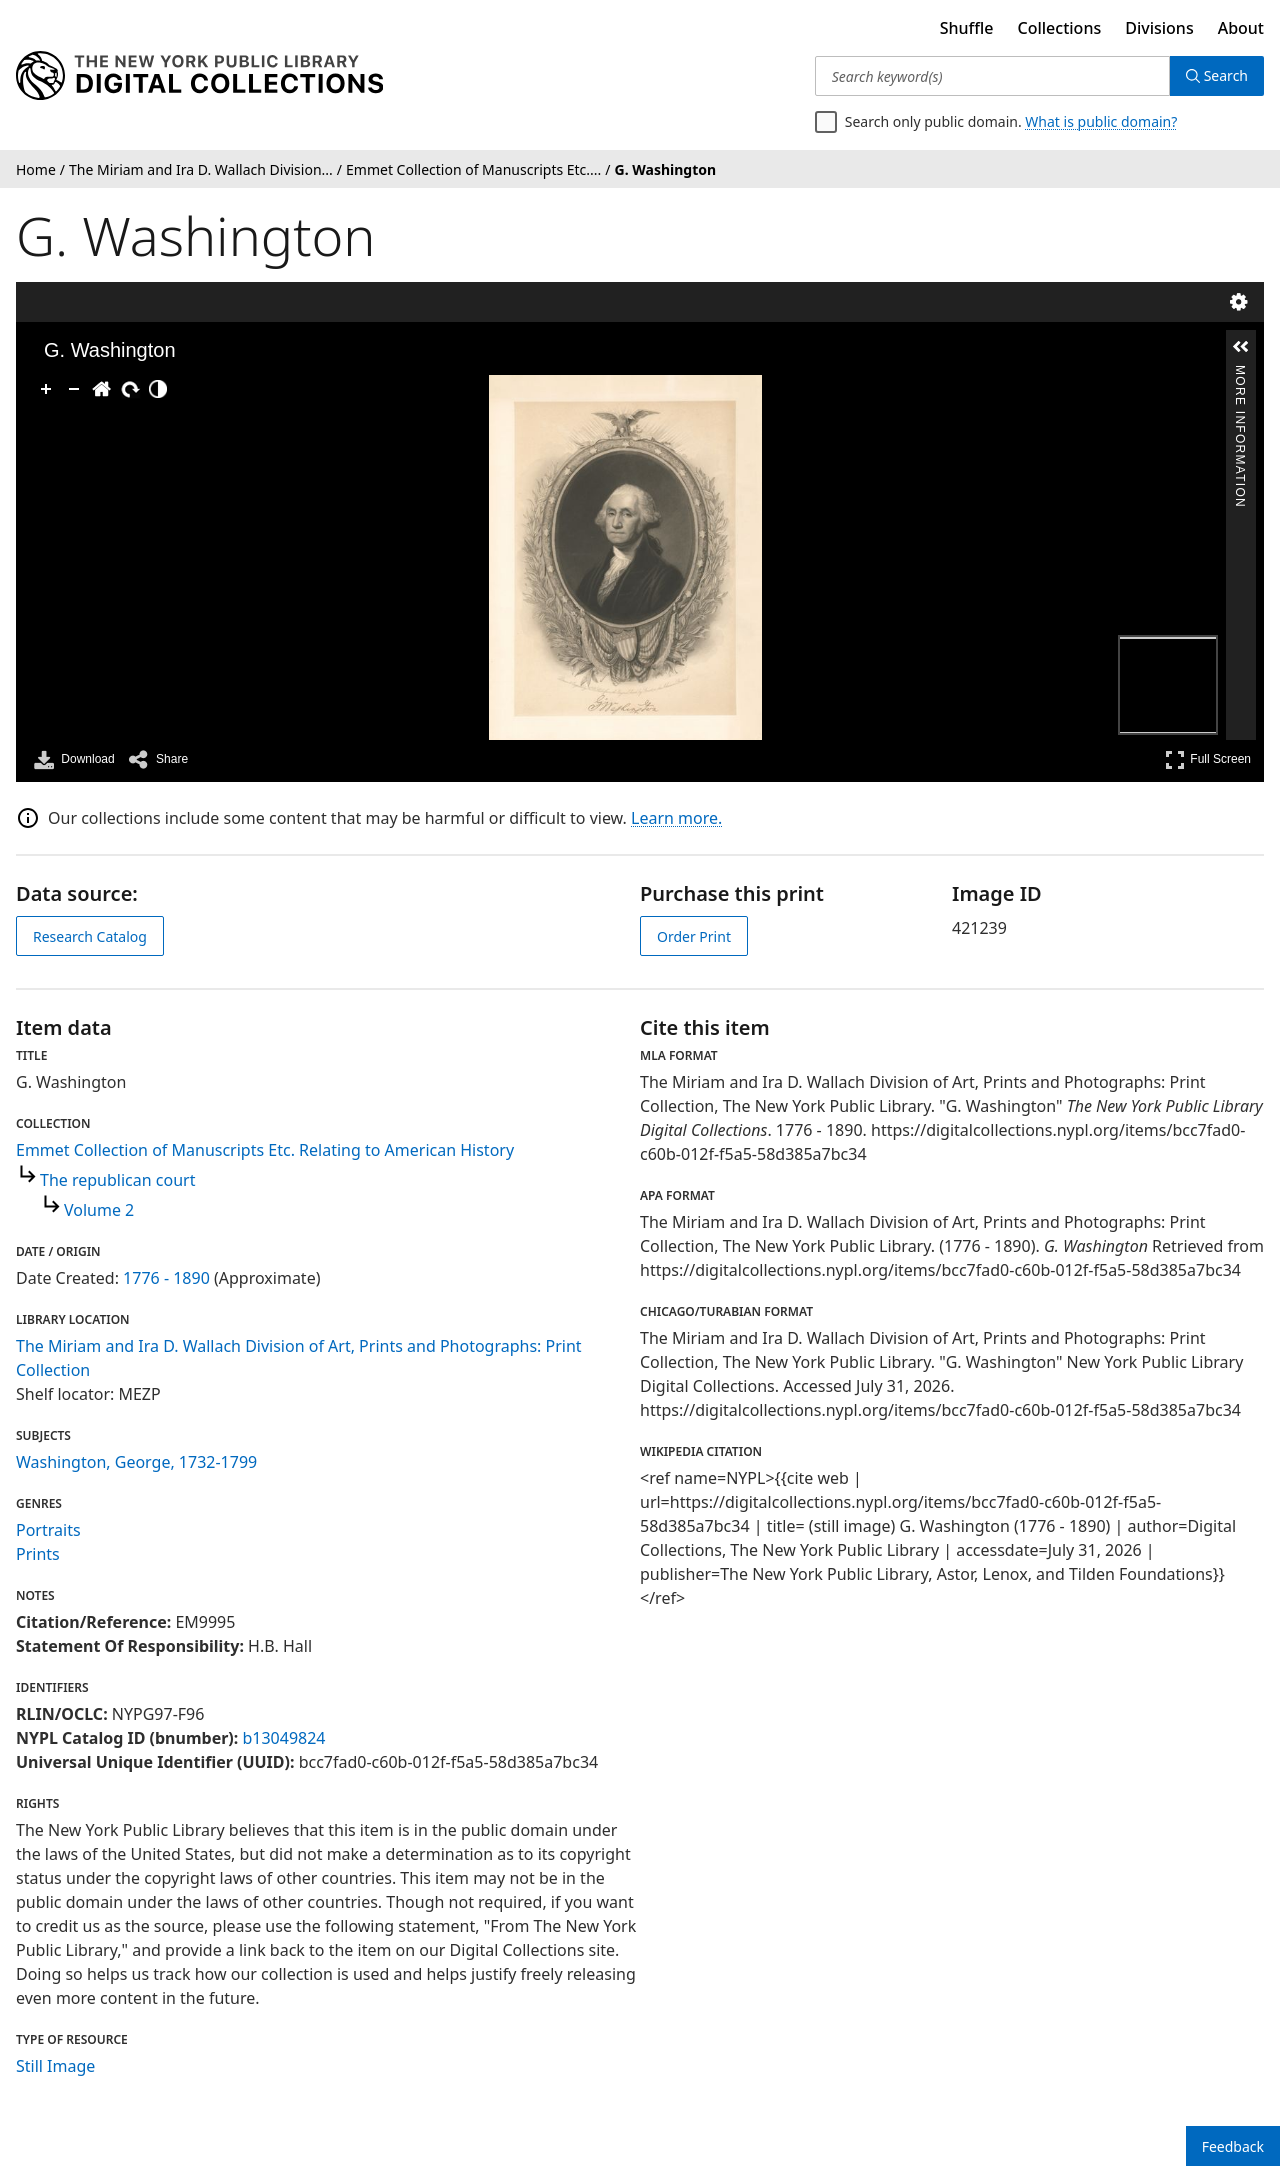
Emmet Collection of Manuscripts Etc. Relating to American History (265, 1150)
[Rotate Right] (130, 389)
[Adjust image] (158, 389)
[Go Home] (102, 389)
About (1241, 28)
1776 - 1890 (166, 1278)
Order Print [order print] (694, 936)
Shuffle (967, 28)
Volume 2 (99, 1210)
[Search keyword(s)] (992, 76)
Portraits (48, 1530)
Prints (38, 1554)
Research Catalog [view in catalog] (90, 936)
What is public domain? (1101, 121)
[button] (1241, 347)
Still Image (55, 2066)
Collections (1060, 28)
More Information (1240, 373)
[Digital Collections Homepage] (199, 76)
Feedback (1233, 2146)
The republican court (117, 1180)
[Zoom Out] (74, 389)
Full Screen (1208, 759)
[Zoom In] (46, 389)
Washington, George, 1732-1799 (136, 1462)
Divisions (1159, 28)
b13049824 (283, 1738)
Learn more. (676, 818)
